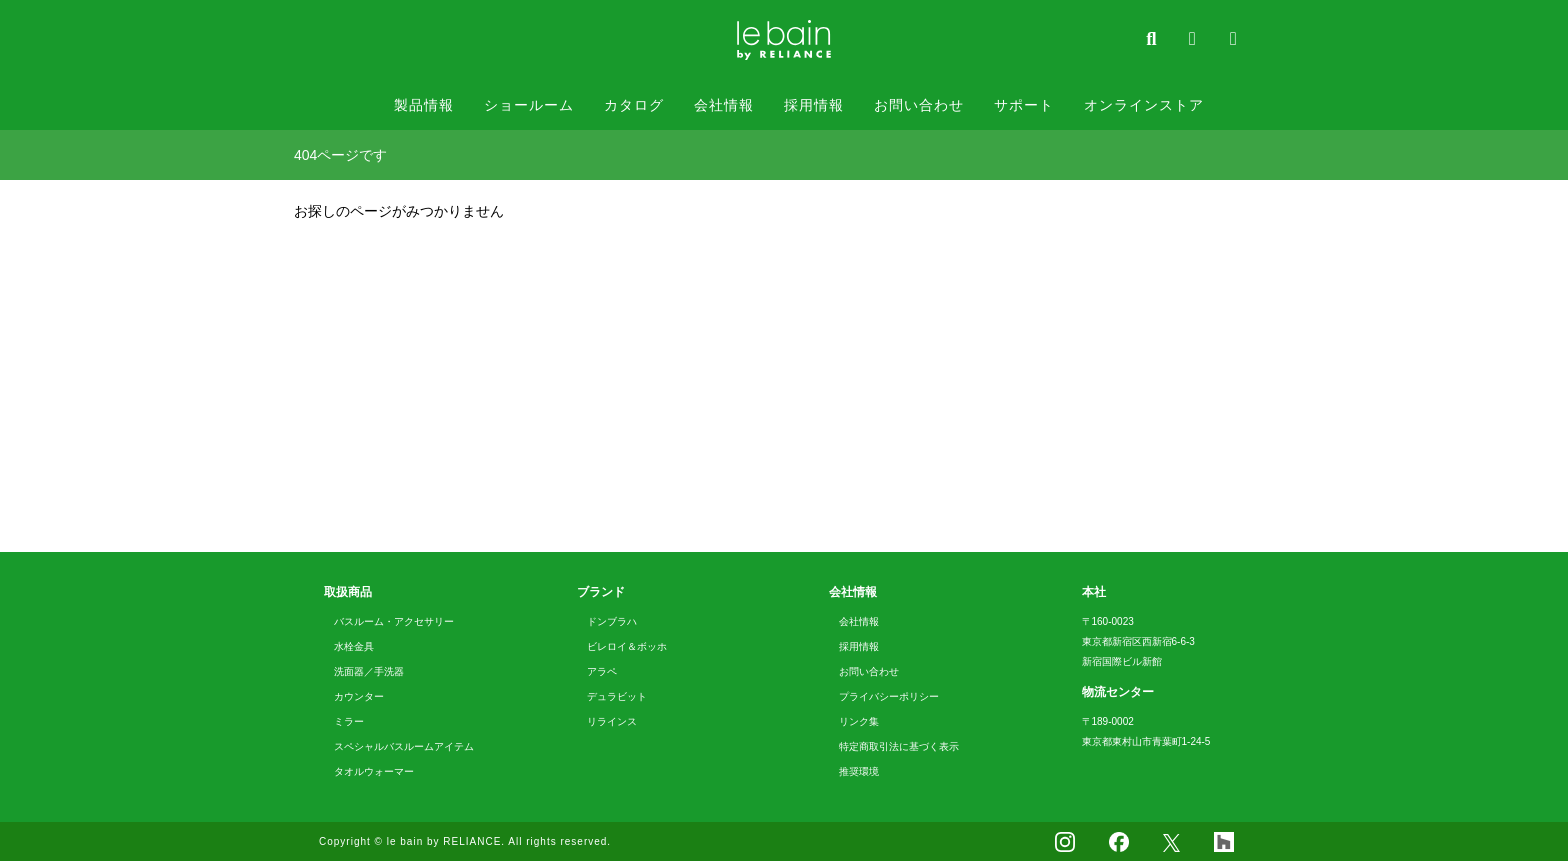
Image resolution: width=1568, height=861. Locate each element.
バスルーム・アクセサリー (394, 621)
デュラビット (617, 696)
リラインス (612, 721)
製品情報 (424, 105)
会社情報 (724, 105)
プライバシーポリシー (889, 696)
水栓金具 (354, 646)
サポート (1024, 105)
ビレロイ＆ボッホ (627, 646)
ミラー (349, 721)
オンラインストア (1144, 105)
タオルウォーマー (374, 771)
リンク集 (859, 721)
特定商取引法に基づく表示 (899, 746)
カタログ (634, 105)
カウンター (359, 696)
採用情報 (814, 105)
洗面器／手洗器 (369, 671)
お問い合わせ (919, 105)
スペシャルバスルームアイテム (404, 746)
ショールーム (529, 105)
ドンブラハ (612, 621)
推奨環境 (859, 771)
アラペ (602, 671)
